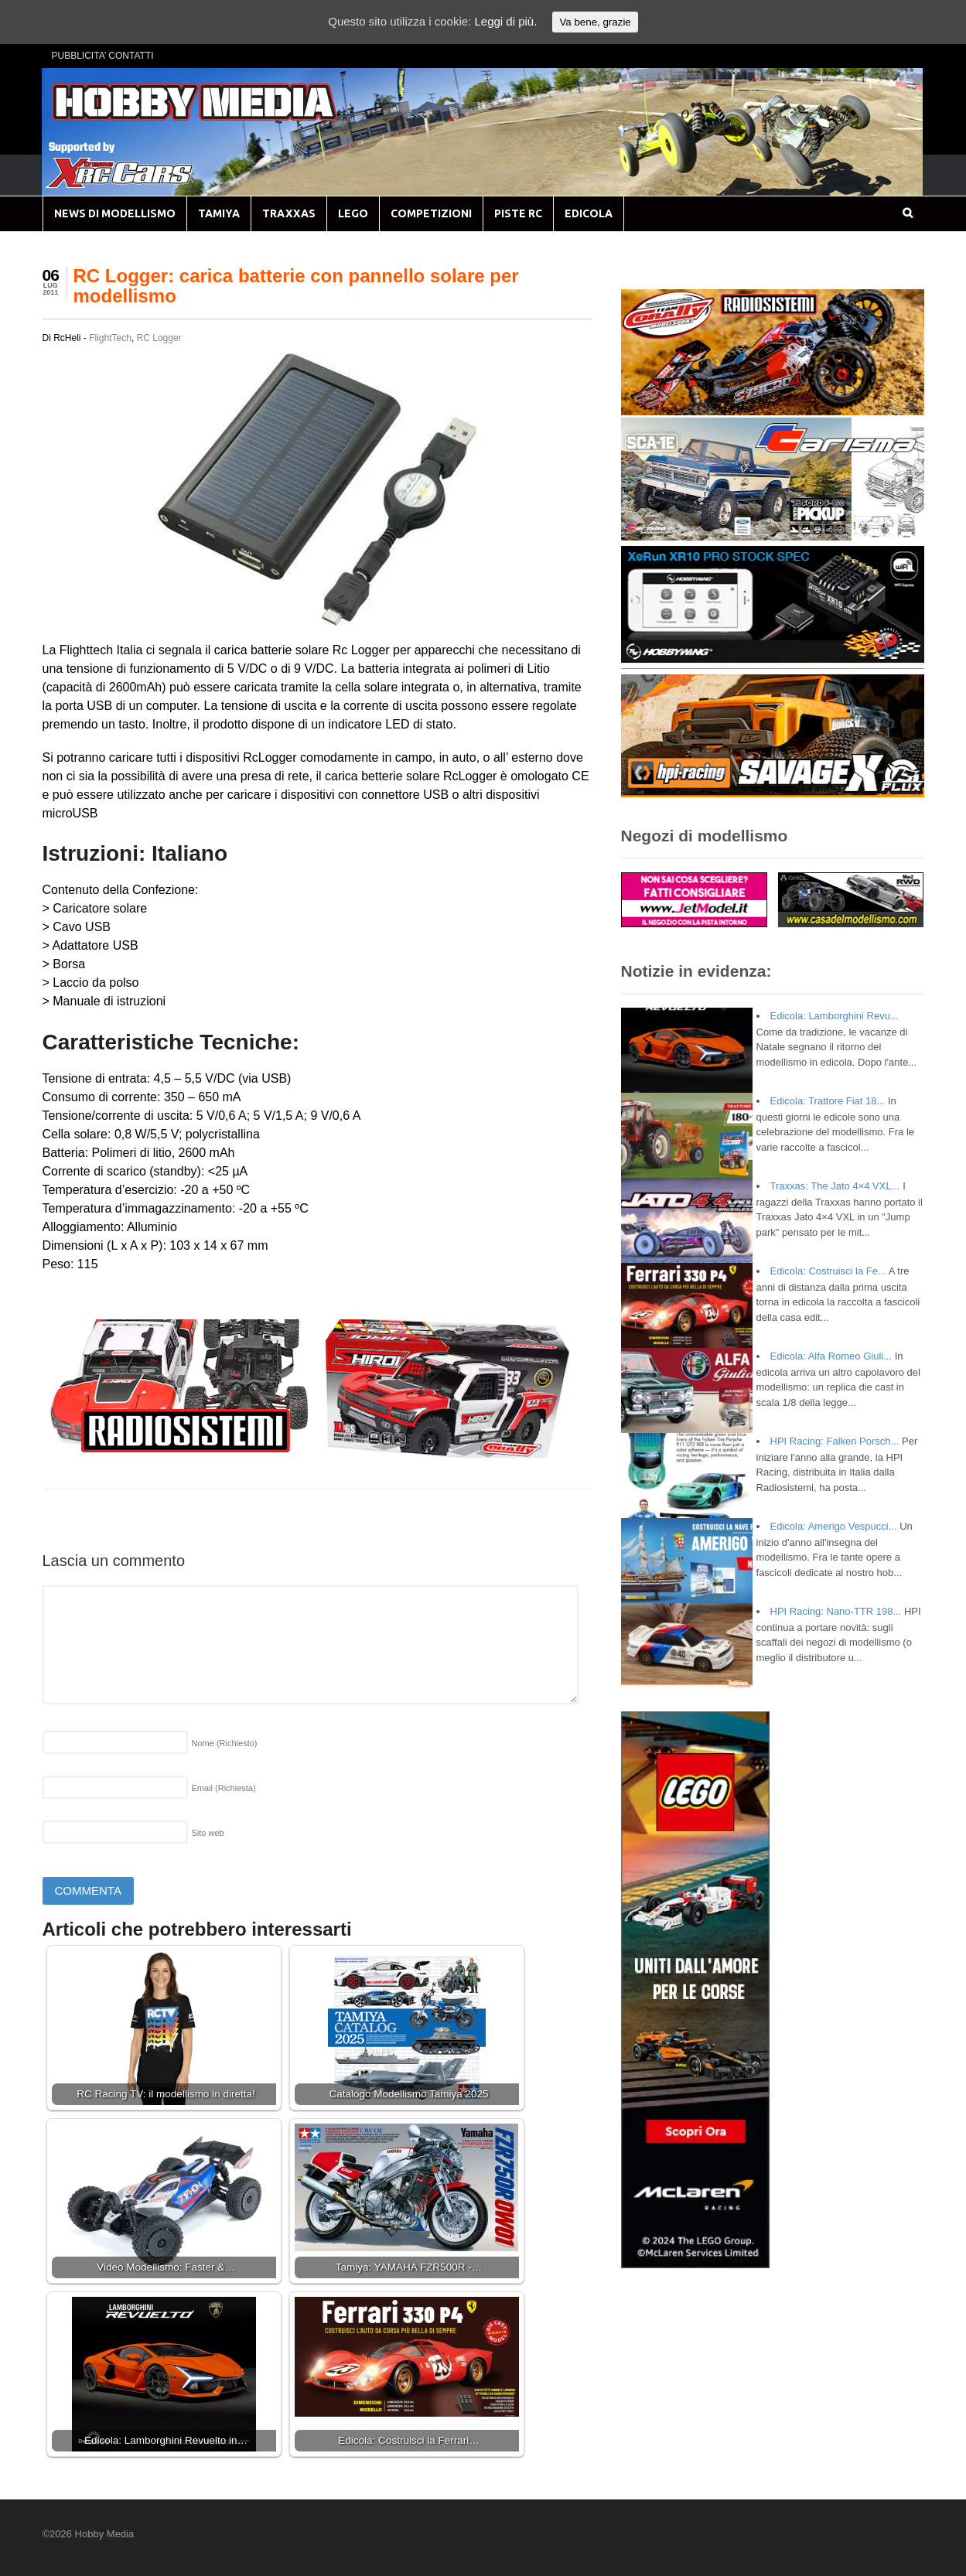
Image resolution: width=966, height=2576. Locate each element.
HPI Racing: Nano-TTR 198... (836, 1611)
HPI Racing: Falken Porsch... (834, 1441)
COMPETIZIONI (431, 213)
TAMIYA (219, 213)
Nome (225, 1743)
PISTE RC (518, 213)
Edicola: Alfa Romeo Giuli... (831, 1356)
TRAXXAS (289, 213)
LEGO (353, 213)
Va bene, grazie (594, 22)
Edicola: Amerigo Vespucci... (833, 1526)
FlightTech (110, 338)
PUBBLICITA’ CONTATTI (103, 55)
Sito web (208, 1832)
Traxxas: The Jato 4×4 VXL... (835, 1186)
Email (224, 1788)
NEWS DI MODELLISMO (115, 213)
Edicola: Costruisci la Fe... (828, 1271)
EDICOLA (589, 213)
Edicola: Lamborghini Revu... (834, 1016)
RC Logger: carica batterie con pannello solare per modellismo (296, 285)
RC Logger (159, 338)
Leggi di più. (505, 21)
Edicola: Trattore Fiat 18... (828, 1101)
